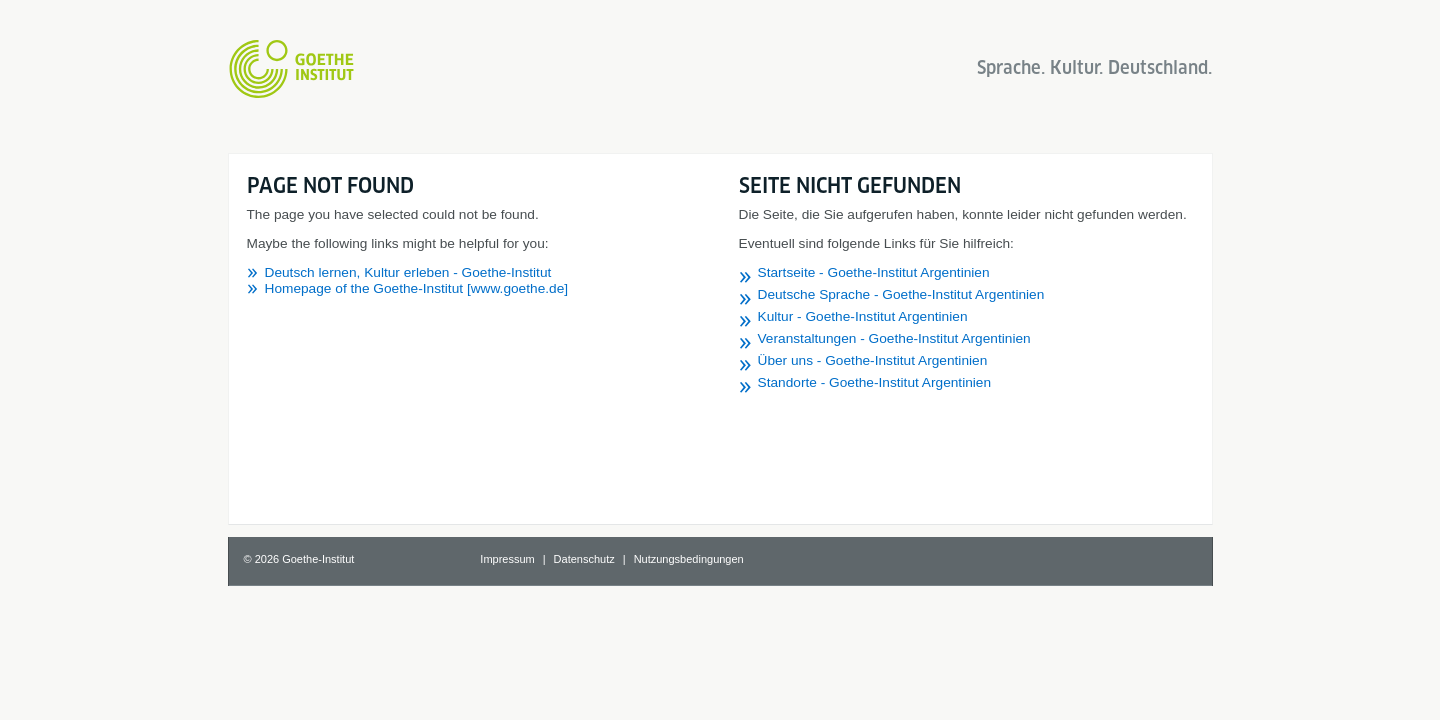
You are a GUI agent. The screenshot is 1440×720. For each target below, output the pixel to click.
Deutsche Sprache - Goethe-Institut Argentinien (901, 294)
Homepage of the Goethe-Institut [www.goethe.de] (417, 288)
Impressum (507, 559)
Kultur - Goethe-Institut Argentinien (863, 316)
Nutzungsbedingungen (689, 559)
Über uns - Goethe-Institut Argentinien (873, 360)
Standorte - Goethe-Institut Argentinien (875, 382)
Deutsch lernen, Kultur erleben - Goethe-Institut (408, 272)
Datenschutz (584, 559)
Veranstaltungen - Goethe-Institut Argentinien (894, 338)
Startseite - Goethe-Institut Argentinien (874, 272)
